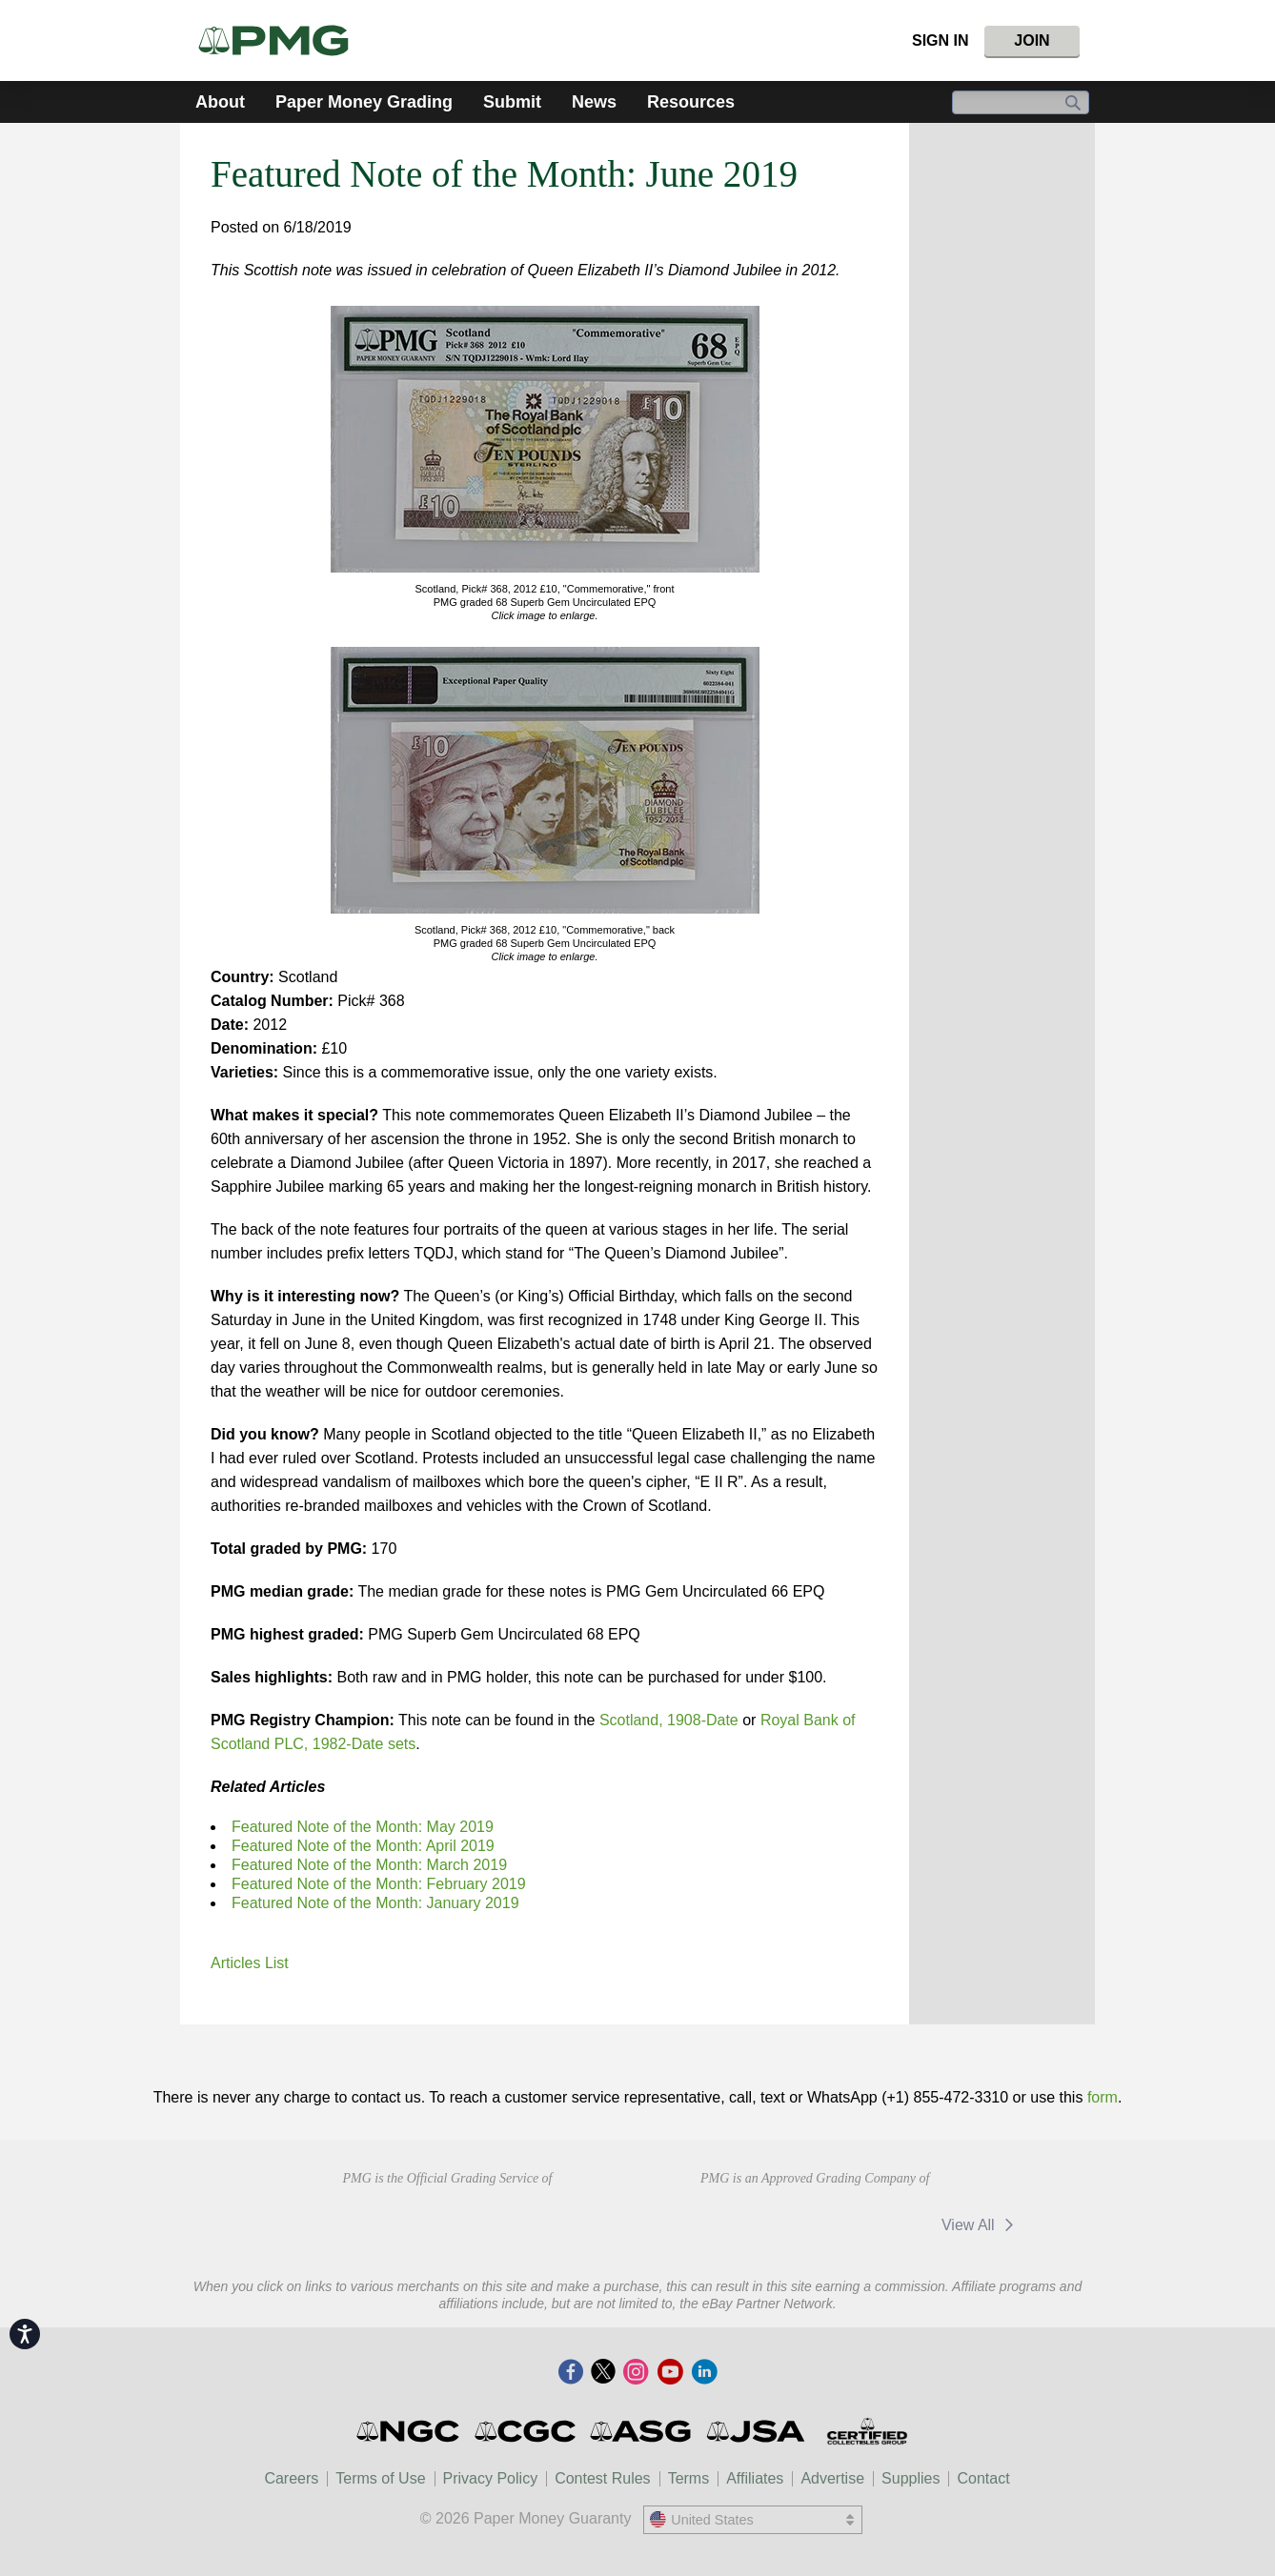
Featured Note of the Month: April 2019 (363, 1846)
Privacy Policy (490, 2478)
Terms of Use (380, 2478)
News (594, 101)
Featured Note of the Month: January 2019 (375, 1903)
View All (981, 2225)
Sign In (940, 40)
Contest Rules (603, 2478)
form (1102, 2097)
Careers (291, 2478)
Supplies (910, 2478)
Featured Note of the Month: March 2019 (369, 1865)
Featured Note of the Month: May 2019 (363, 1827)
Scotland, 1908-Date (669, 1720)
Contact (983, 2478)
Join (1031, 40)
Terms (689, 2478)
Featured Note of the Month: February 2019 (379, 1884)
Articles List (250, 1963)
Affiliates (754, 2478)
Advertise (832, 2478)
